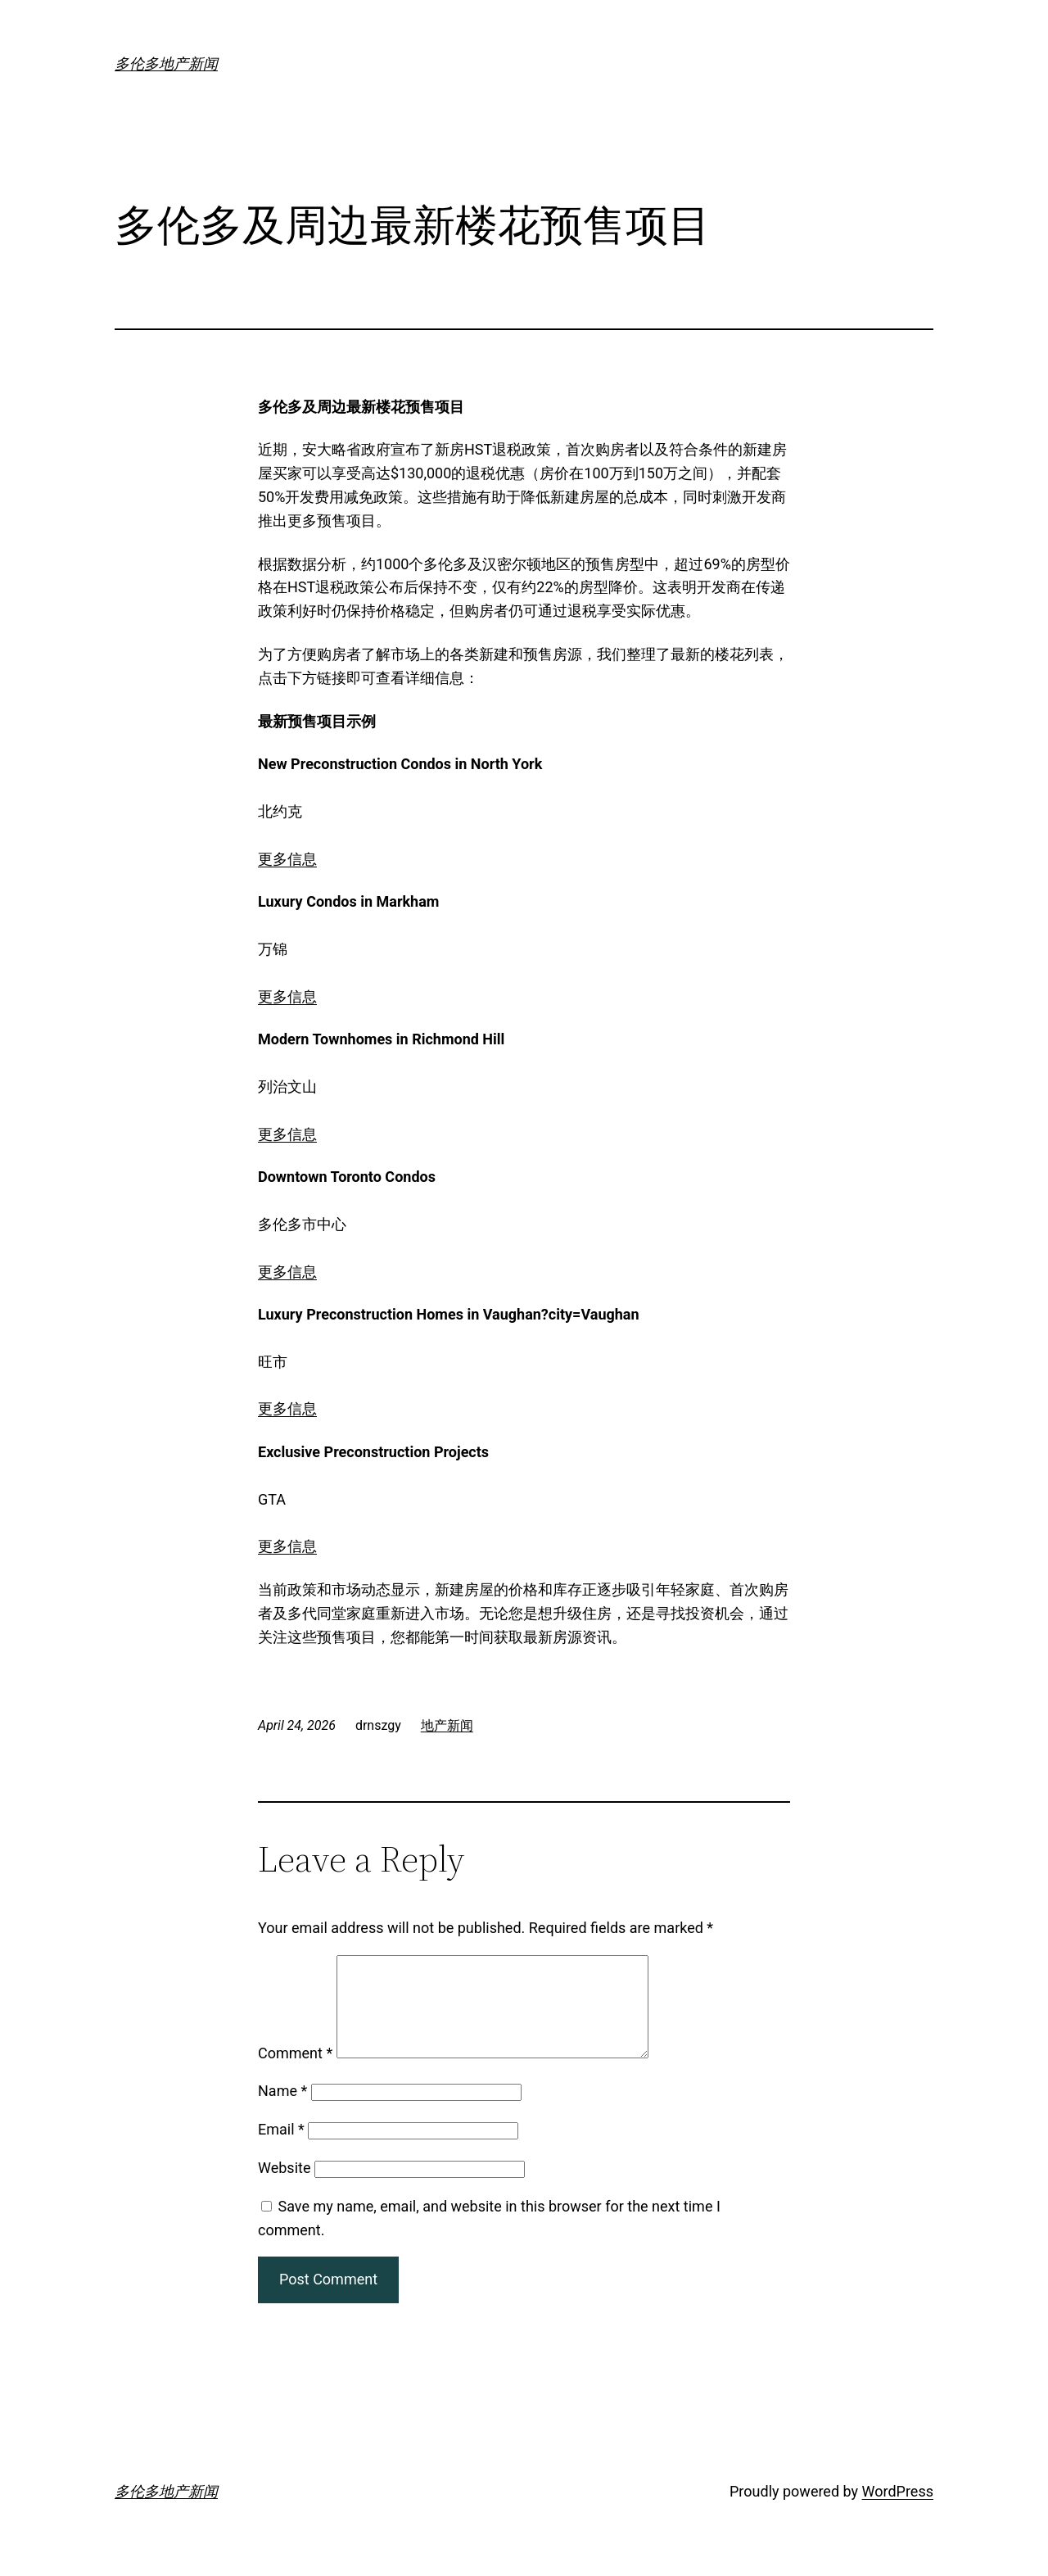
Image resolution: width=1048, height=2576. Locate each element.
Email (281, 2148)
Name (282, 2110)
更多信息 (287, 858)
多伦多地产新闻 (166, 63)
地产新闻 (447, 1725)
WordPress (897, 2510)
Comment (295, 2072)
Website (284, 2187)
